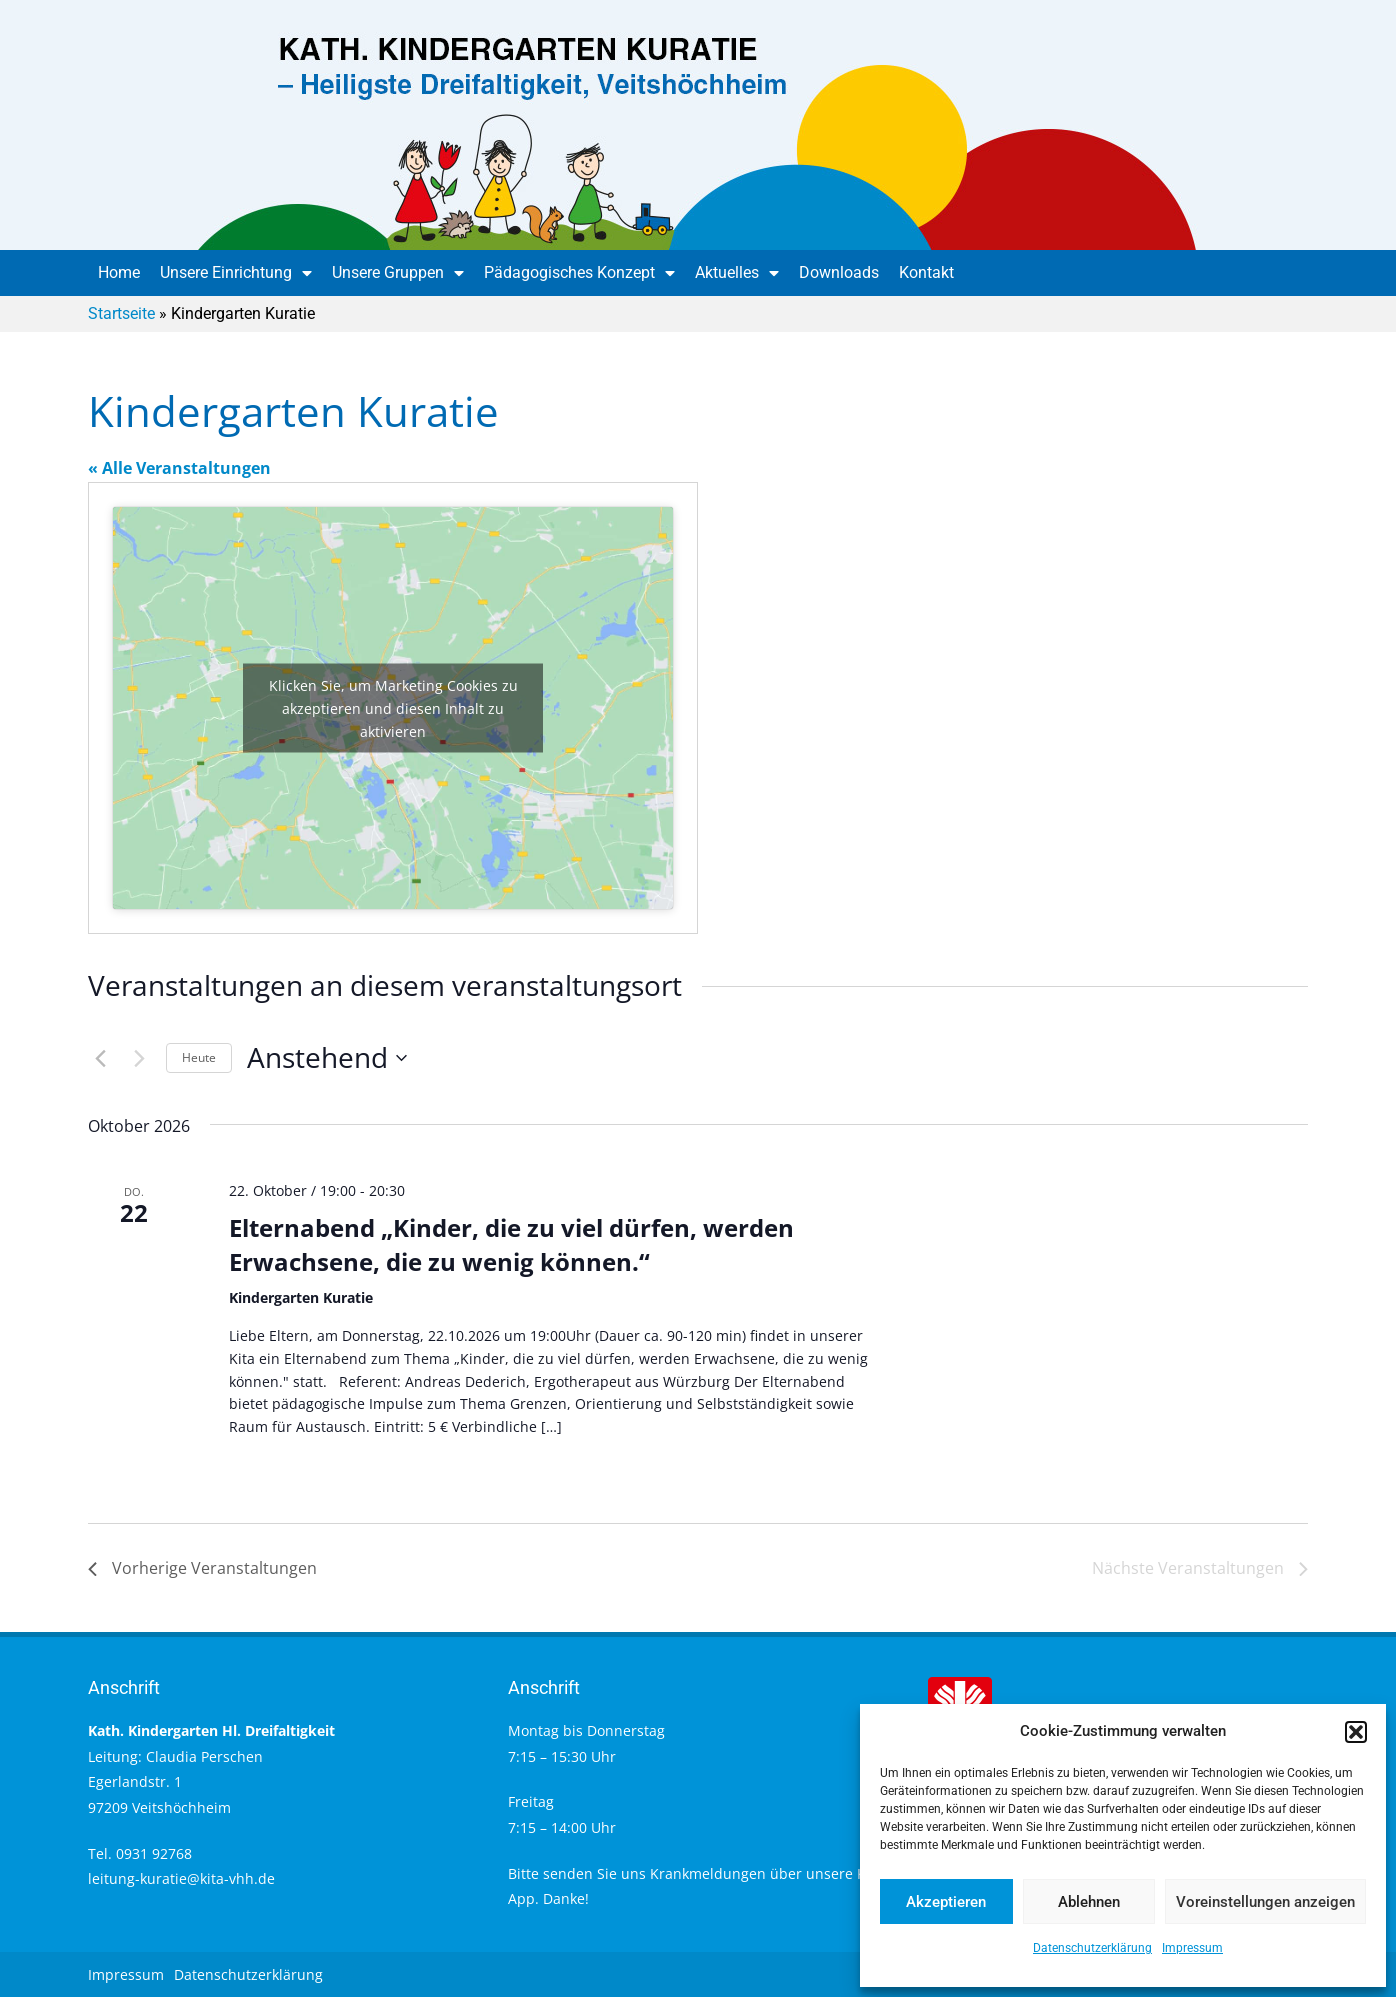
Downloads (839, 272)
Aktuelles (737, 273)
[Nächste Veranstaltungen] (139, 1058)
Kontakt (926, 272)
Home (119, 272)
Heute (199, 1057)
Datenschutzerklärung (1092, 1948)
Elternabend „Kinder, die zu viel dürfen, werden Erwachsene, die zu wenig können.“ (511, 1244)
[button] (1356, 1732)
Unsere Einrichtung (236, 273)
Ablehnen (1089, 1902)
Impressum (1192, 1948)
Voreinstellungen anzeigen (1265, 1902)
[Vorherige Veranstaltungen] (100, 1058)
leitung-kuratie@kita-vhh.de (181, 1878)
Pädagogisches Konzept (579, 273)
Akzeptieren (946, 1902)
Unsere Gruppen (398, 273)
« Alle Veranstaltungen (179, 468)
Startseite (121, 313)
